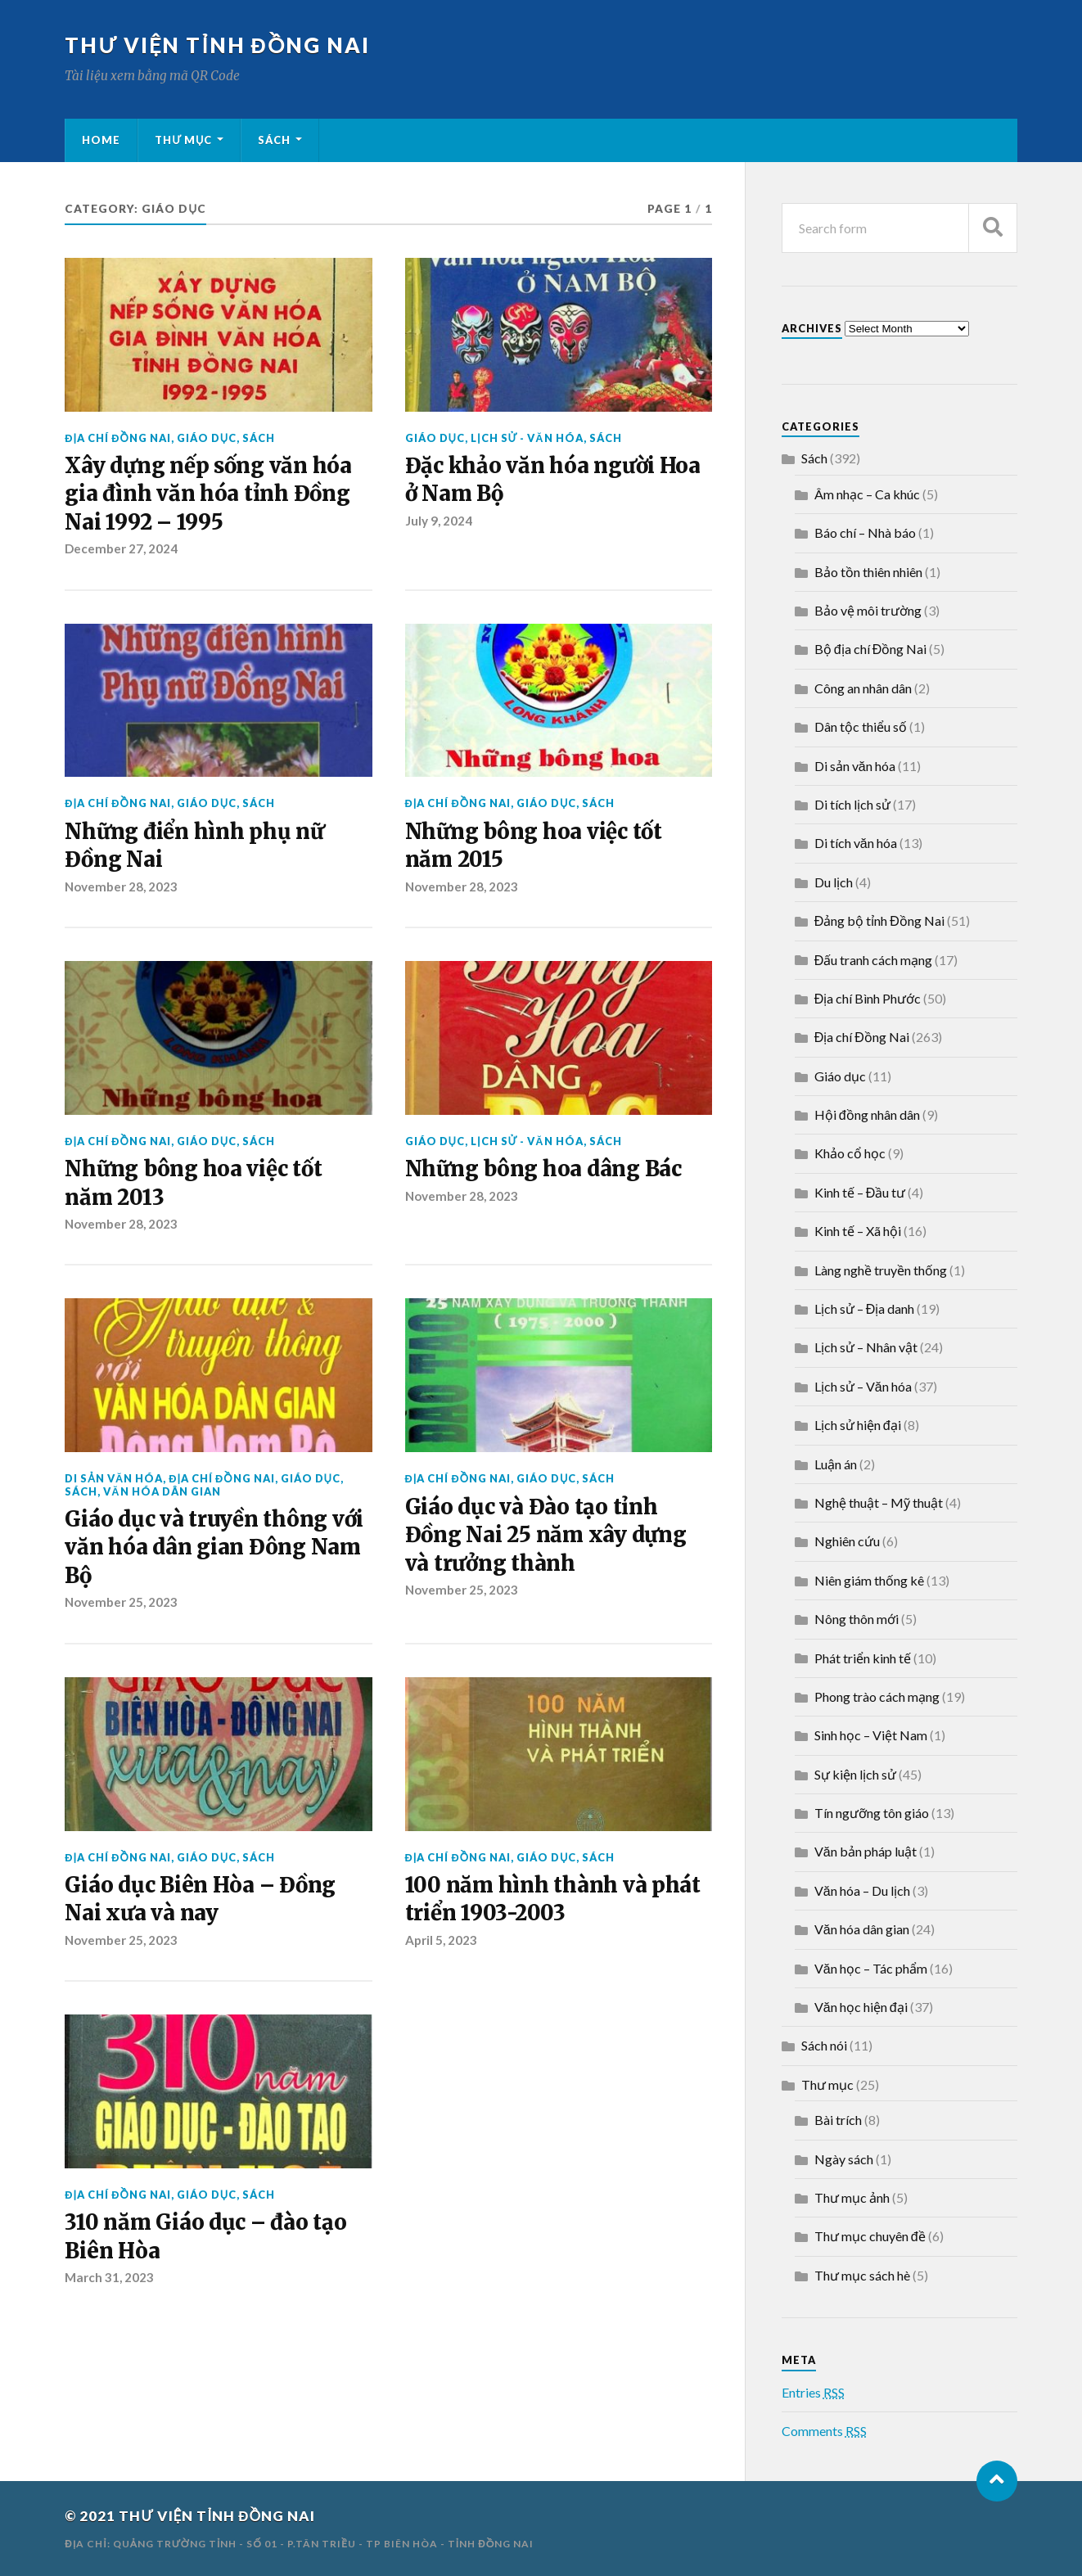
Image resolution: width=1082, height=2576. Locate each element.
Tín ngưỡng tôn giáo (871, 1812)
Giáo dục (207, 437)
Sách (274, 140)
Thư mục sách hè (862, 2275)
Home (101, 140)
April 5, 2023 (441, 1940)
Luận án (835, 1464)
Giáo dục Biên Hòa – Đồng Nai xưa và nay (200, 1899)
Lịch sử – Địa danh (864, 1308)
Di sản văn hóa (114, 1478)
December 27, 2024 (121, 548)
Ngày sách (843, 2159)
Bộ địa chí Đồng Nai (870, 648)
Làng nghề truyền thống (880, 1270)
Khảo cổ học (850, 1153)
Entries (813, 2392)
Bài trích (838, 2119)
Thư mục (183, 140)
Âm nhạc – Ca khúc (867, 494)
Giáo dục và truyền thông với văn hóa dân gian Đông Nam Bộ (214, 1547)
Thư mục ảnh (852, 2197)
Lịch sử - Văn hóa (527, 437)
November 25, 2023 (121, 1602)
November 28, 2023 (121, 886)
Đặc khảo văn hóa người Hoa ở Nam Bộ (553, 480)
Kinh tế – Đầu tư (860, 1192)
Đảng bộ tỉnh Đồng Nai (879, 920)
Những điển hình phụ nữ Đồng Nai (194, 846)
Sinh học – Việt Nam (870, 1735)
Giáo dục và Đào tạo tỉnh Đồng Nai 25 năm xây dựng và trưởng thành (546, 1535)
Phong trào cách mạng (877, 1696)
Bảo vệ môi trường (868, 610)
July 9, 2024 (438, 520)
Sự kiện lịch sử (855, 1774)
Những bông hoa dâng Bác (543, 1169)
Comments (824, 2430)
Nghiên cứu (847, 1541)
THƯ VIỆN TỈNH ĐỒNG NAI (217, 45)
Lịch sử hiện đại (857, 1424)
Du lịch (833, 882)
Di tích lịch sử (852, 804)
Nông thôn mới (856, 1618)
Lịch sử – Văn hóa (863, 1386)
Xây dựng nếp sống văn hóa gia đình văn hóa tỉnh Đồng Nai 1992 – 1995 (208, 494)
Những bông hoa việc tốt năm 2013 (193, 1183)
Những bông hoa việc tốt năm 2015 (533, 846)
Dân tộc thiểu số (860, 726)
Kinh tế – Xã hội (857, 1230)
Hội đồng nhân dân (867, 1114)
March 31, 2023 (109, 2277)
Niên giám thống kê (869, 1580)
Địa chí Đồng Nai (117, 437)
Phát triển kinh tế (862, 1658)
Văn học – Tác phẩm (870, 1968)
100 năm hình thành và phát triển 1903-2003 (553, 1899)
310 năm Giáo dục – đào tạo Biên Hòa (205, 2236)
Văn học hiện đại (861, 2006)
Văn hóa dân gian (161, 1491)
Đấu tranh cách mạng (873, 960)
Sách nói (824, 2045)
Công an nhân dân (863, 688)
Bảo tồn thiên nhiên (868, 572)
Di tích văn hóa (855, 842)
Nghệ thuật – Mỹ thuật (878, 1502)
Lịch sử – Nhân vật (865, 1347)
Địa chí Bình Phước (868, 998)
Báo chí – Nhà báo (865, 532)
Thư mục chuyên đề (870, 2236)
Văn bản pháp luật (865, 1851)
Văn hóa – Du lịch (862, 1890)
